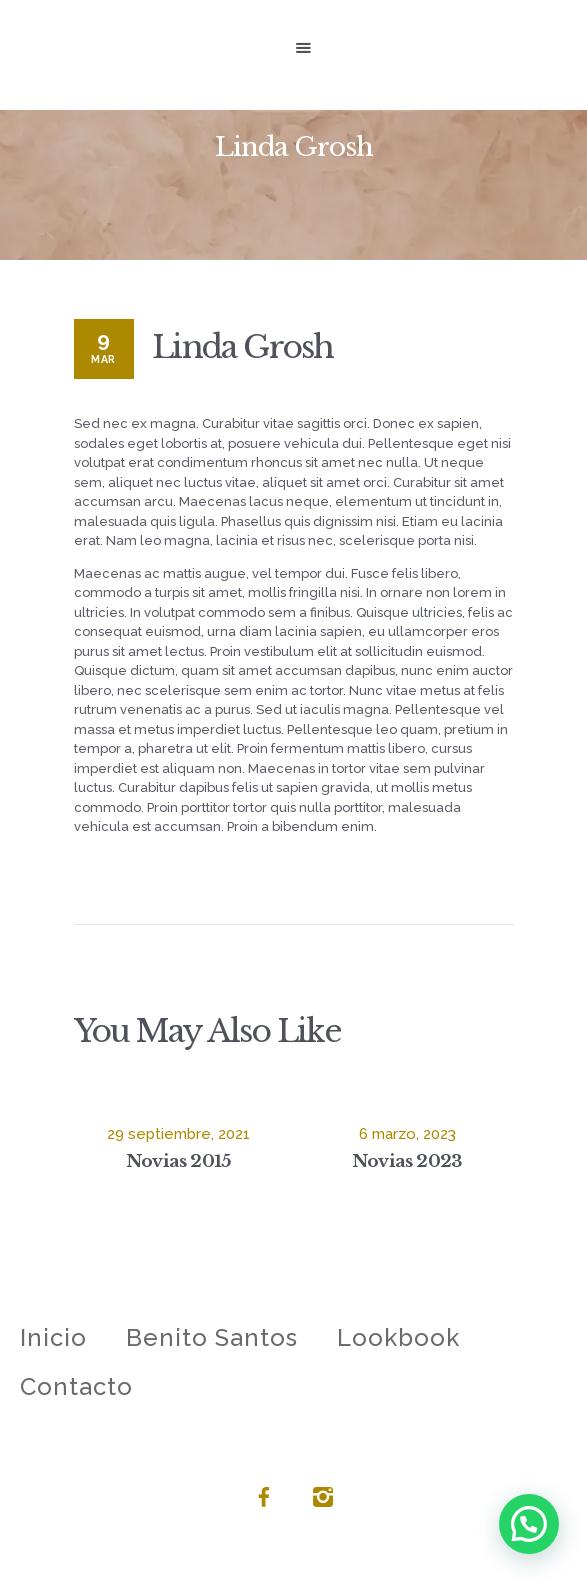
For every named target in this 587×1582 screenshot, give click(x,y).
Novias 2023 (407, 1161)
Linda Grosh (242, 347)
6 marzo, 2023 (407, 1134)
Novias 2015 (178, 1161)
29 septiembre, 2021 (178, 1134)
